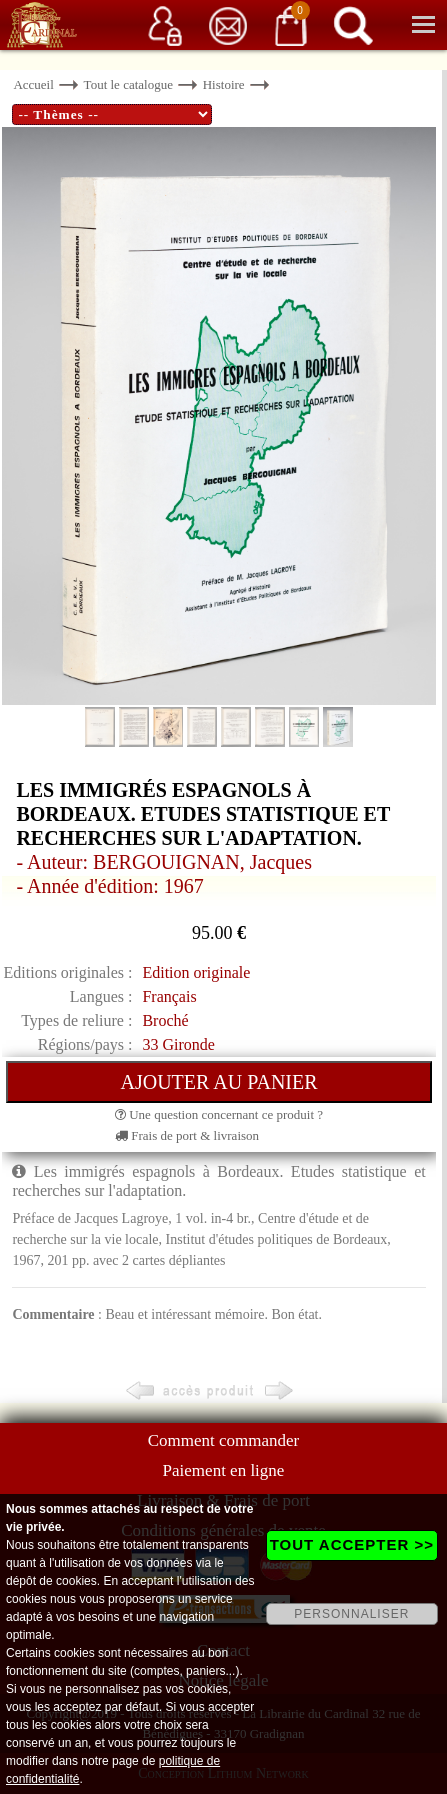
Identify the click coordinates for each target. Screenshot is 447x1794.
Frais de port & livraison (187, 1135)
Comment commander (224, 1440)
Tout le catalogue (128, 84)
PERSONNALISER (351, 1614)
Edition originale (196, 972)
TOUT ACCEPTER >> (352, 1544)
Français (169, 996)
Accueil (33, 84)
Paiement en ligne (224, 1470)
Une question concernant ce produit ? (219, 1114)
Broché (165, 1020)
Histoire (224, 84)
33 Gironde (178, 1044)
